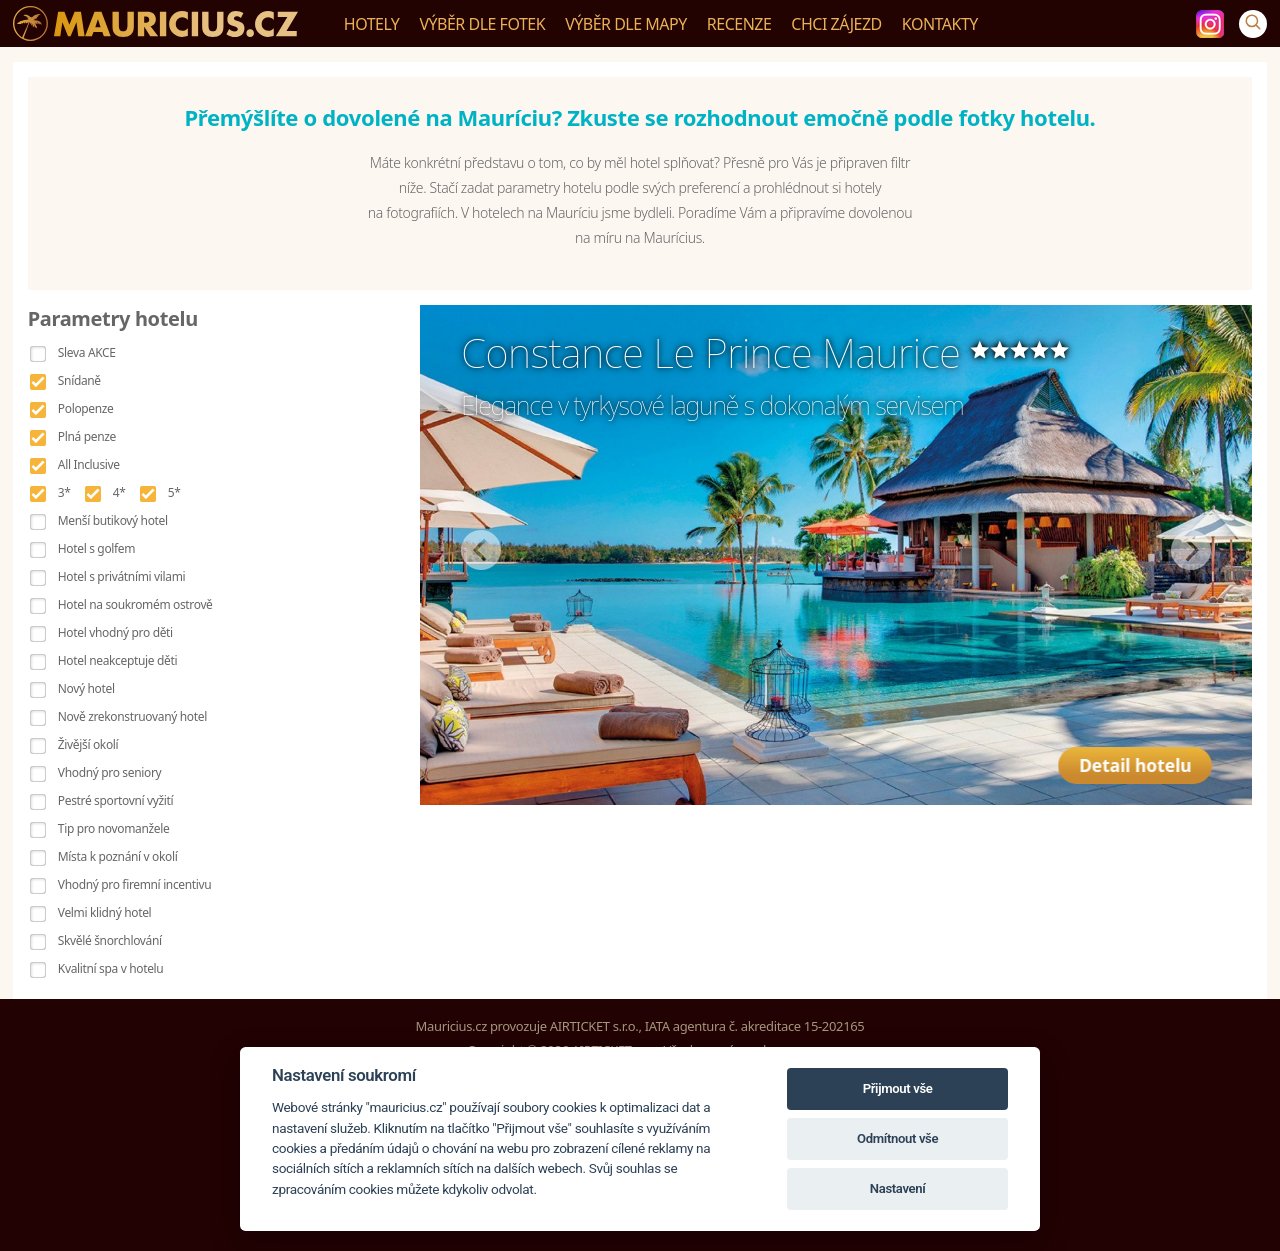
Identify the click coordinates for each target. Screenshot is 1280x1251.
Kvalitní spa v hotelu (111, 968)
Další (1191, 550)
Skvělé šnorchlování (110, 940)
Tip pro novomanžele (114, 828)
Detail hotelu (1142, 753)
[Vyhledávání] (1253, 24)
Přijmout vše (898, 1088)
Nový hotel (86, 688)
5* (174, 492)
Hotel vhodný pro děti (115, 632)
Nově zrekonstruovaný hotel (132, 716)
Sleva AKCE (87, 352)
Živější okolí (88, 744)
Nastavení (898, 1188)
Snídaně (79, 380)
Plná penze (87, 436)
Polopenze (86, 408)
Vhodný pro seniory (109, 772)
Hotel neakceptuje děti (117, 660)
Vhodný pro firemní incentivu (135, 884)
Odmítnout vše (897, 1138)
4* (119, 492)
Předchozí (481, 550)
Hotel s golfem (96, 548)
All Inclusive (89, 464)
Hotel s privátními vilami (121, 576)
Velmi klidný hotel (104, 912)
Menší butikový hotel (113, 520)
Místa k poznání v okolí (118, 856)
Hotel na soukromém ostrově (135, 604)
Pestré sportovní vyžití (115, 800)
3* (64, 492)
